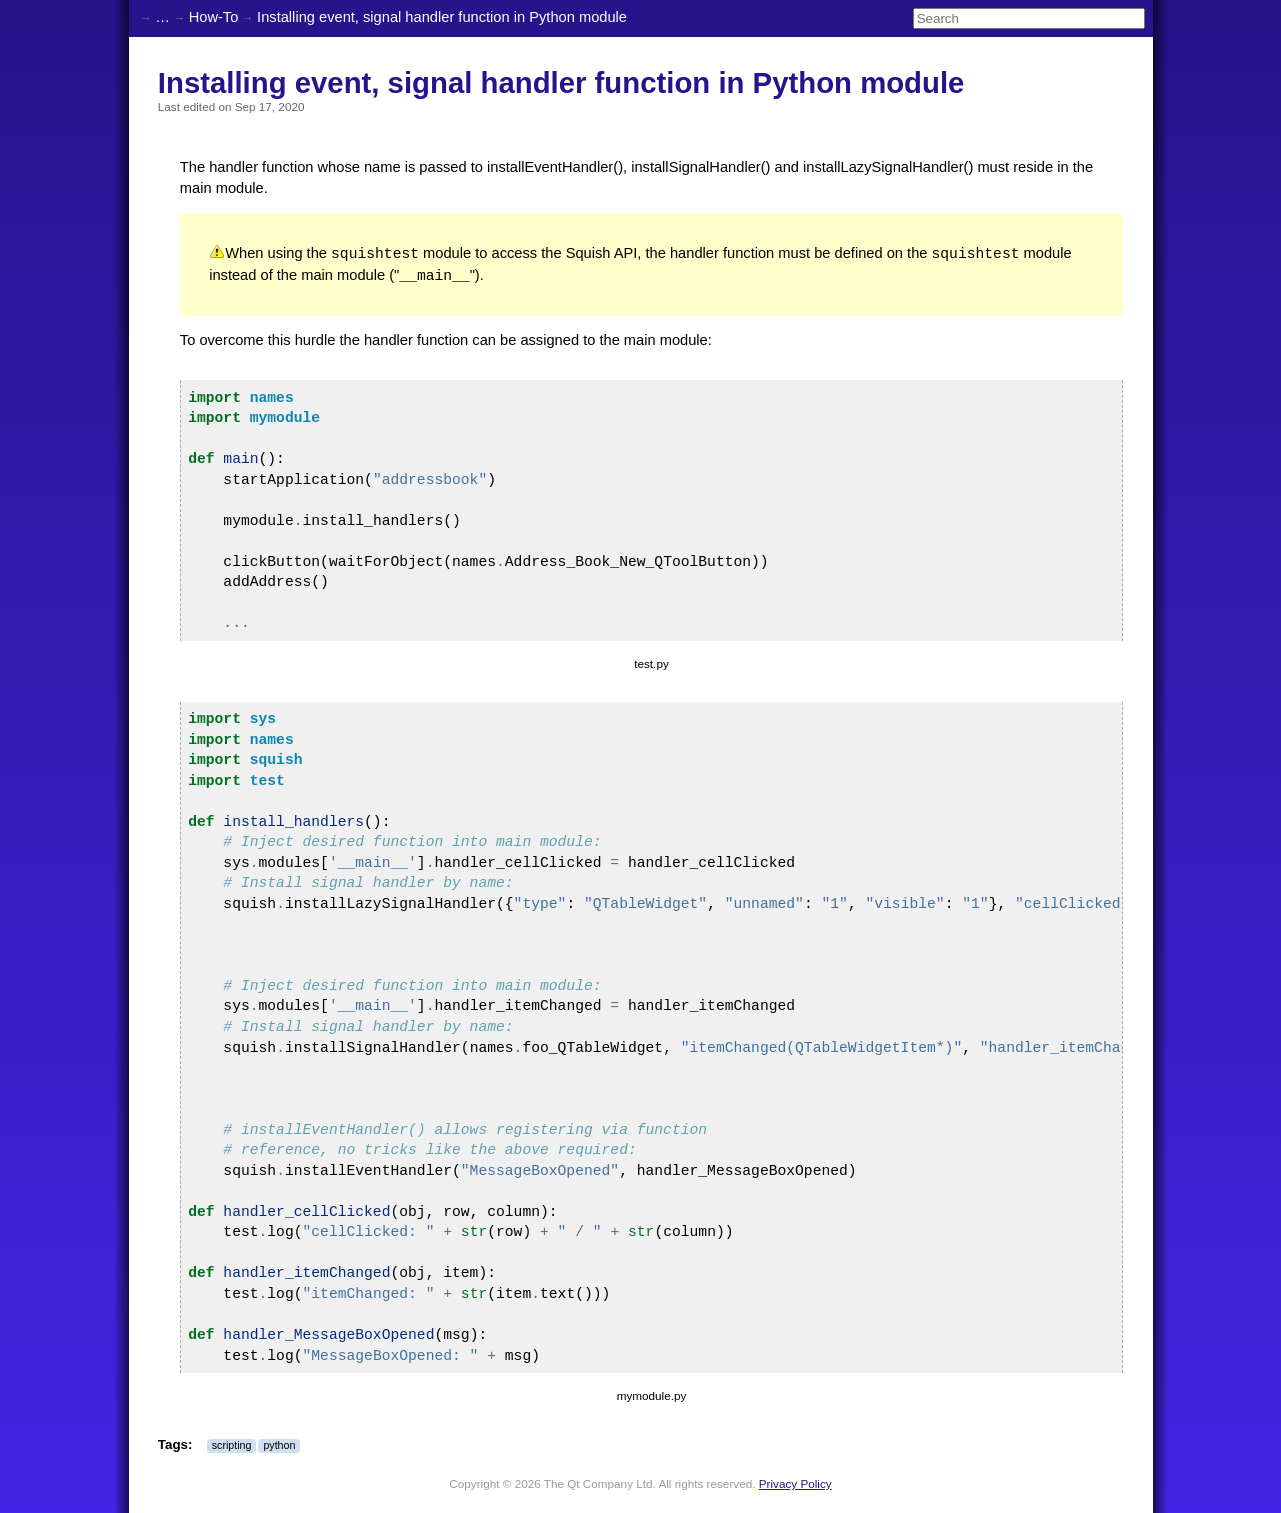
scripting (232, 1444)
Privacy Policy (795, 1482)
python (279, 1444)
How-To (214, 17)
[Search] (1029, 18)
